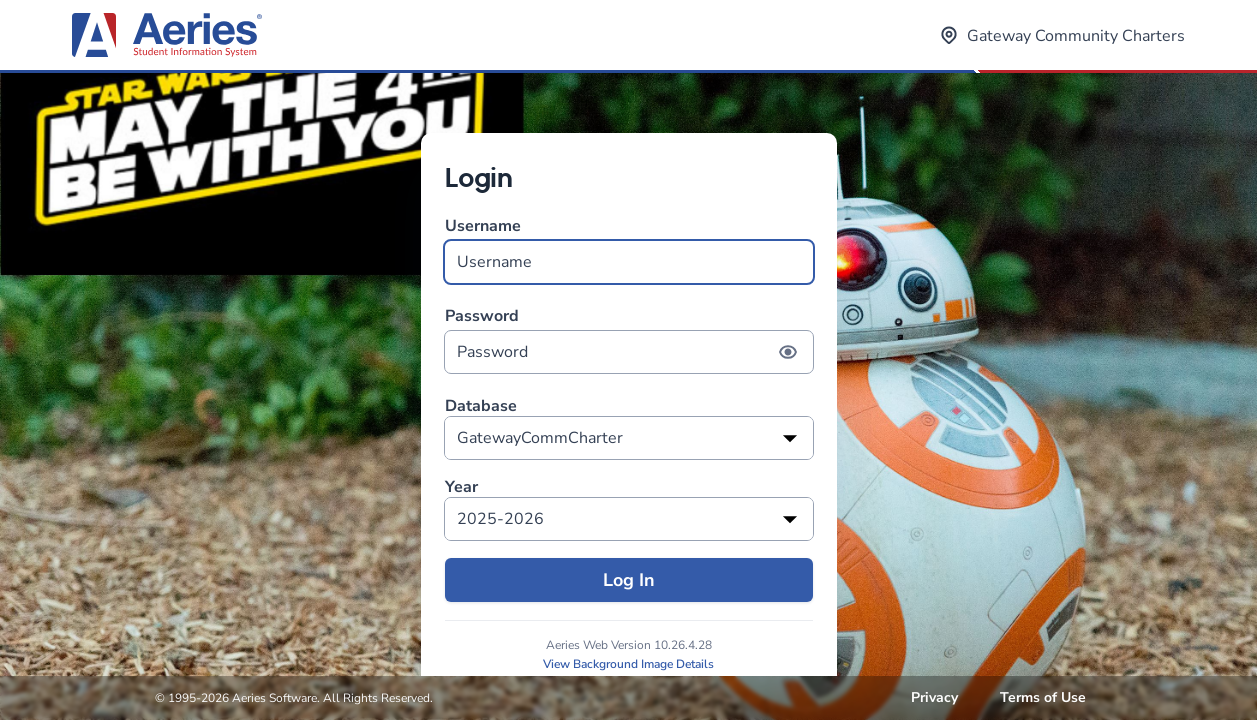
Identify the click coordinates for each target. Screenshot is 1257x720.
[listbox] (629, 438)
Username (629, 249)
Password (629, 339)
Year (461, 487)
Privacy (934, 697)
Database (481, 406)
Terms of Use (1043, 697)
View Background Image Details (628, 664)
